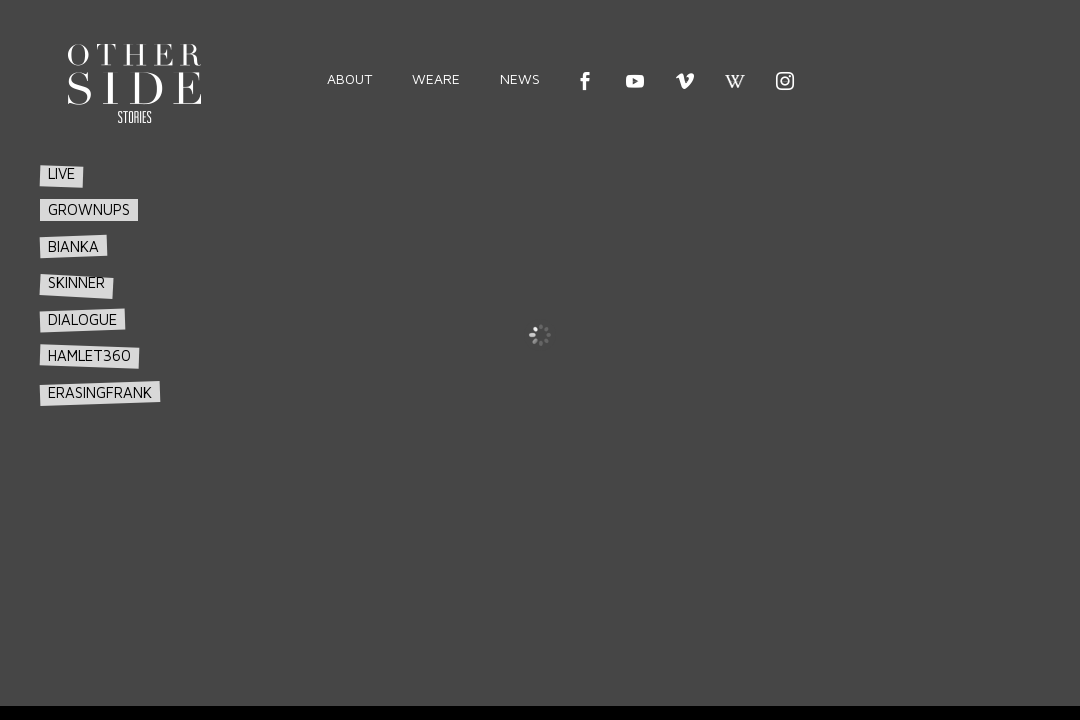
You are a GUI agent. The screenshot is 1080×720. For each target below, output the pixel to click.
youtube (635, 81)
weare (436, 78)
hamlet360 (89, 395)
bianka (73, 286)
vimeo (685, 81)
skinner (76, 323)
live (61, 214)
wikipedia (735, 81)
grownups (89, 249)
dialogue (82, 359)
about (349, 78)
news (520, 78)
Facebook (585, 81)
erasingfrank (100, 432)
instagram (785, 81)
